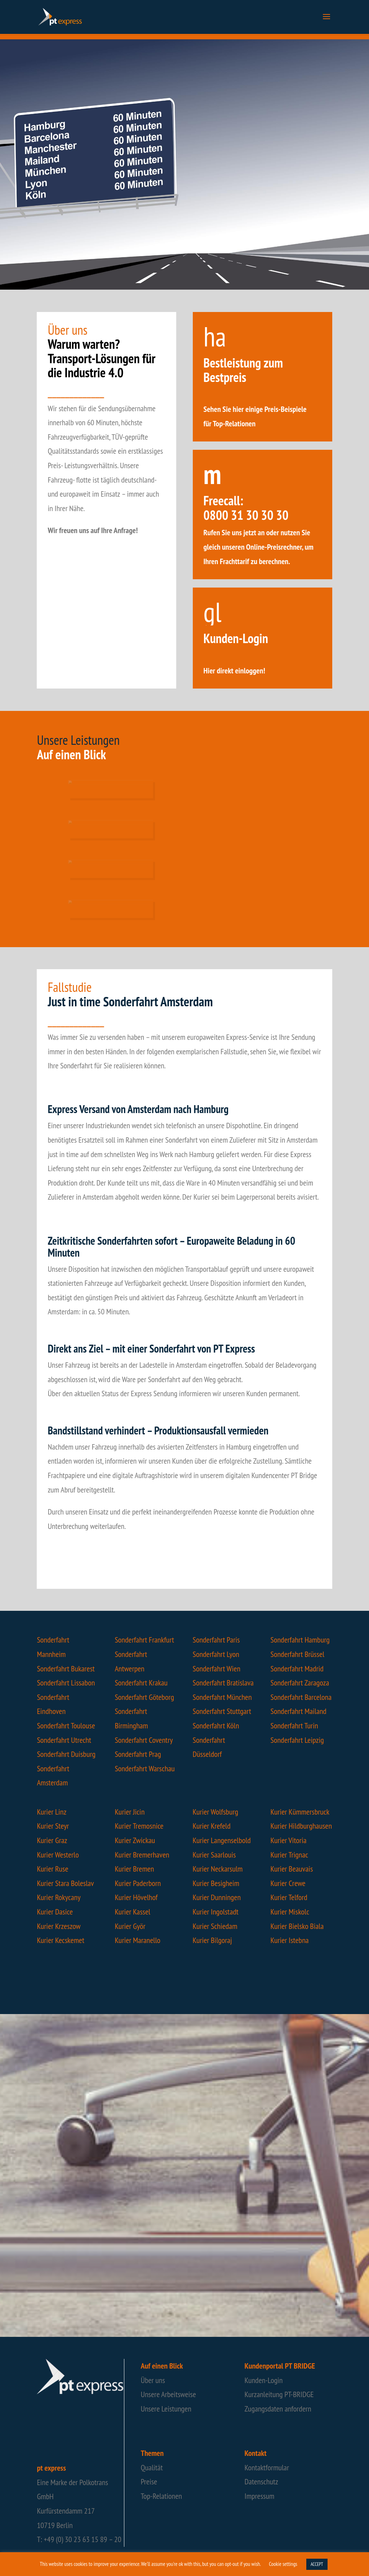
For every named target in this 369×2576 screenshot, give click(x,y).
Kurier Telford (289, 1897)
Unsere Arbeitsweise (168, 2394)
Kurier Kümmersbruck (300, 1812)
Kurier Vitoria (289, 1840)
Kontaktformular (267, 2467)
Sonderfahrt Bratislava (223, 1683)
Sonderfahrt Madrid (297, 1668)
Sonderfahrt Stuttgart (222, 1711)
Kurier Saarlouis (214, 1855)
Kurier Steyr (53, 1826)
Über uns (153, 2380)
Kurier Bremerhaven (142, 1855)
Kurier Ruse (52, 1869)
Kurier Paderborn (138, 1883)
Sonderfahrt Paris (216, 1640)
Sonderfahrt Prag (138, 1754)
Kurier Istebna (290, 1940)
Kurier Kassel (132, 1912)
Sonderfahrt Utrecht (64, 1740)
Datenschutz (261, 2481)
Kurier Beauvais (292, 1869)
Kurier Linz (51, 1812)
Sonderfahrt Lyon (216, 1654)
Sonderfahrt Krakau (141, 1683)
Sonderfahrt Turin (294, 1725)
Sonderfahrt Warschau (144, 1768)
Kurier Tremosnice (139, 1826)
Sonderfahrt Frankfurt (144, 1640)
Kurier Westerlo (58, 1855)
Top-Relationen (161, 2496)
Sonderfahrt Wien (217, 1668)
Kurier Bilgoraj (212, 1940)
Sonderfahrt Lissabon (66, 1683)
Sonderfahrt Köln (216, 1725)
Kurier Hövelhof (136, 1897)
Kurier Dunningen (217, 1897)
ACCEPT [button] (317, 2564)
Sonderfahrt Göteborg (144, 1697)
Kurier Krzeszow (58, 1926)
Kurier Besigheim (216, 1883)
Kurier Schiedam (215, 1926)
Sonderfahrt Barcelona (301, 1697)
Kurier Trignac (289, 1855)
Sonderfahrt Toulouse (66, 1725)
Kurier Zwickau (135, 1840)
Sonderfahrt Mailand (298, 1711)
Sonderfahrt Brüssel (298, 1654)
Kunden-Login (264, 2380)
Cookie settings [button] (283, 2563)
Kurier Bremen (134, 1869)
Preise (149, 2481)
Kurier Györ (130, 1926)
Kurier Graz (52, 1840)
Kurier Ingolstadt (216, 1912)
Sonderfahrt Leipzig (297, 1740)
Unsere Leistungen (166, 2409)
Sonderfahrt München (222, 1697)
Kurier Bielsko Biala (297, 1926)
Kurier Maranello (137, 1940)
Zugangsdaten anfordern (278, 2409)
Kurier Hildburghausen (301, 1826)
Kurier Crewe (288, 1883)
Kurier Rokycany (58, 1897)
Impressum (260, 2496)
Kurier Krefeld (212, 1826)
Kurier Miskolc (290, 1912)
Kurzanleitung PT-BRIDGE (279, 2394)
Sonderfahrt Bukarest (65, 1668)
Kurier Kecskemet (60, 1940)
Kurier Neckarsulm (218, 1869)
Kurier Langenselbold (222, 1840)
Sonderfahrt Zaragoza (300, 1683)
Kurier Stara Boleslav (65, 1883)
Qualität (152, 2467)
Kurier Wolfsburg (216, 1812)
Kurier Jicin (130, 1812)
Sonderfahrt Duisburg (66, 1754)
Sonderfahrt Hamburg (300, 1640)
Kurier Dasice (55, 1912)
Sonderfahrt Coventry (144, 1740)
